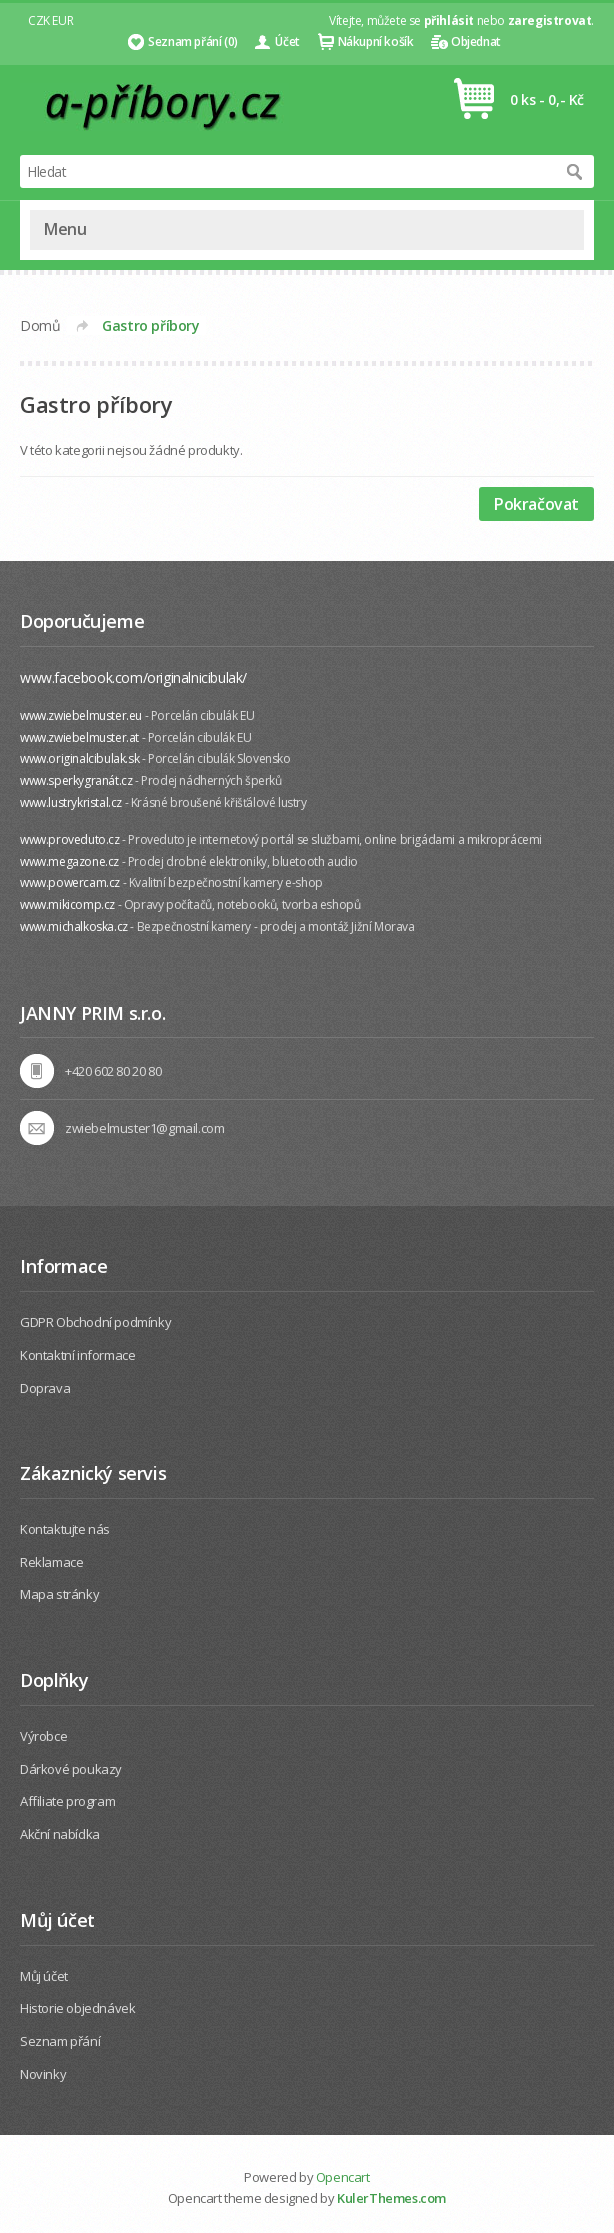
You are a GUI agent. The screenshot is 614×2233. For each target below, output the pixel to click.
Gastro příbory (150, 325)
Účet (287, 41)
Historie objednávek (77, 2008)
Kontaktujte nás (65, 1529)
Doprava (45, 1388)
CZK (39, 20)
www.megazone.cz (69, 861)
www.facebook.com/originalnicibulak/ (133, 677)
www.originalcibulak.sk (79, 758)
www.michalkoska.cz (74, 926)
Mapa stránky (59, 1594)
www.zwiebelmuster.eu (81, 715)
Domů (40, 325)
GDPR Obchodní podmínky (95, 1322)
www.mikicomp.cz (67, 904)
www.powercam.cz (70, 882)
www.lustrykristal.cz (71, 802)
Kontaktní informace (77, 1355)
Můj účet (44, 1976)
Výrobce (43, 1736)
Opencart (343, 2177)
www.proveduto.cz (70, 839)
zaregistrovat (550, 20)
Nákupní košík (376, 41)
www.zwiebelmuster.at (79, 737)
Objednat (476, 41)
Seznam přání (60, 2041)
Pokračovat (536, 504)
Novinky (43, 2074)
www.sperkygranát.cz (76, 780)
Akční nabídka (60, 1834)
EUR (62, 20)
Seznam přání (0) (193, 41)
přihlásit (449, 20)
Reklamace (51, 1562)
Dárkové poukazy (71, 1769)
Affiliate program (67, 1801)
